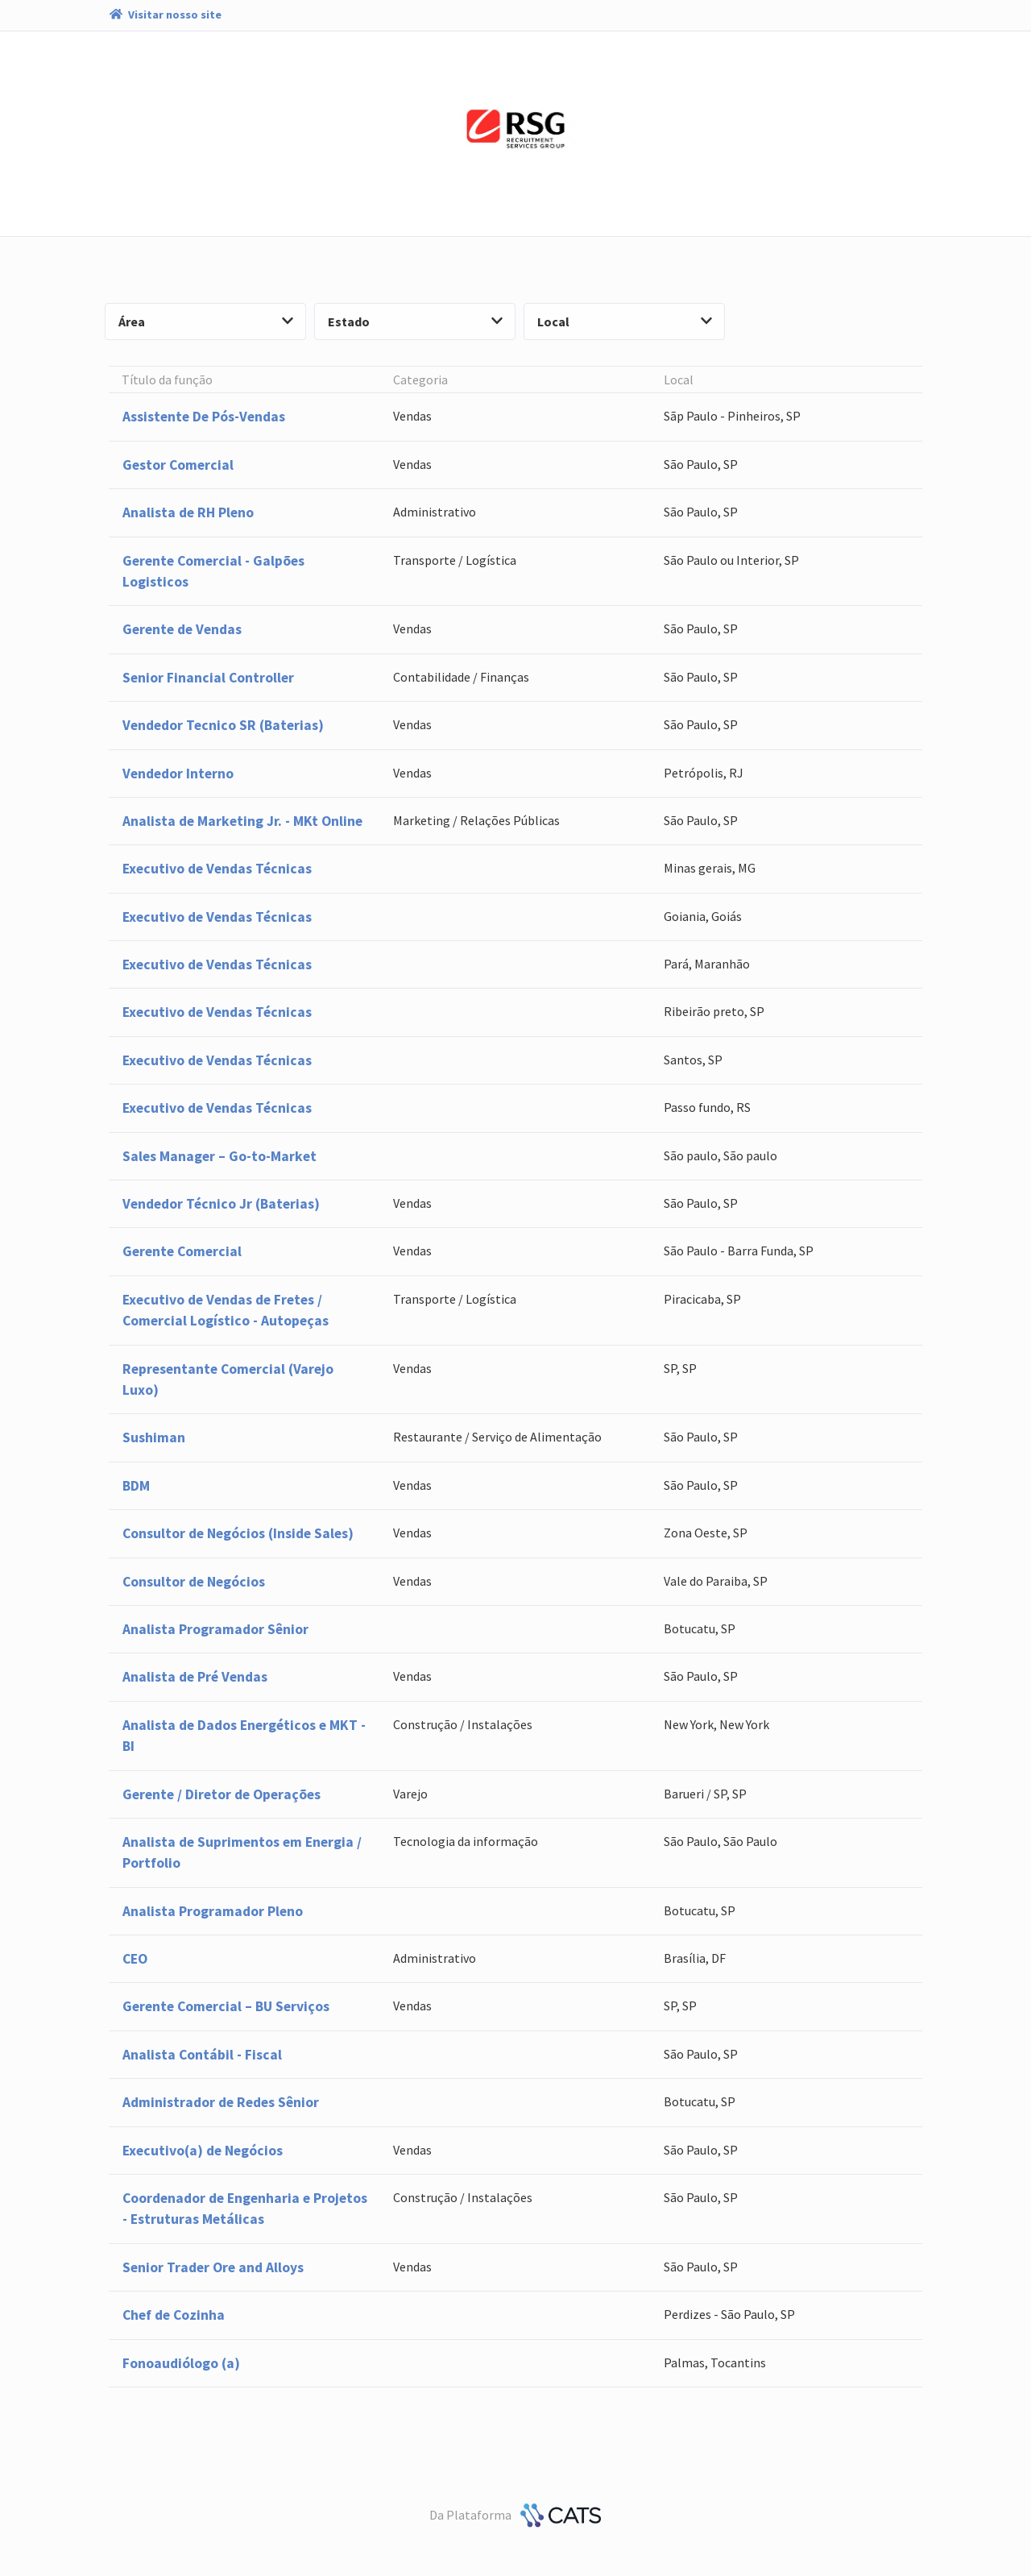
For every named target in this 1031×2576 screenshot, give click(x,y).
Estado (415, 321)
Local (624, 321)
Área (205, 321)
